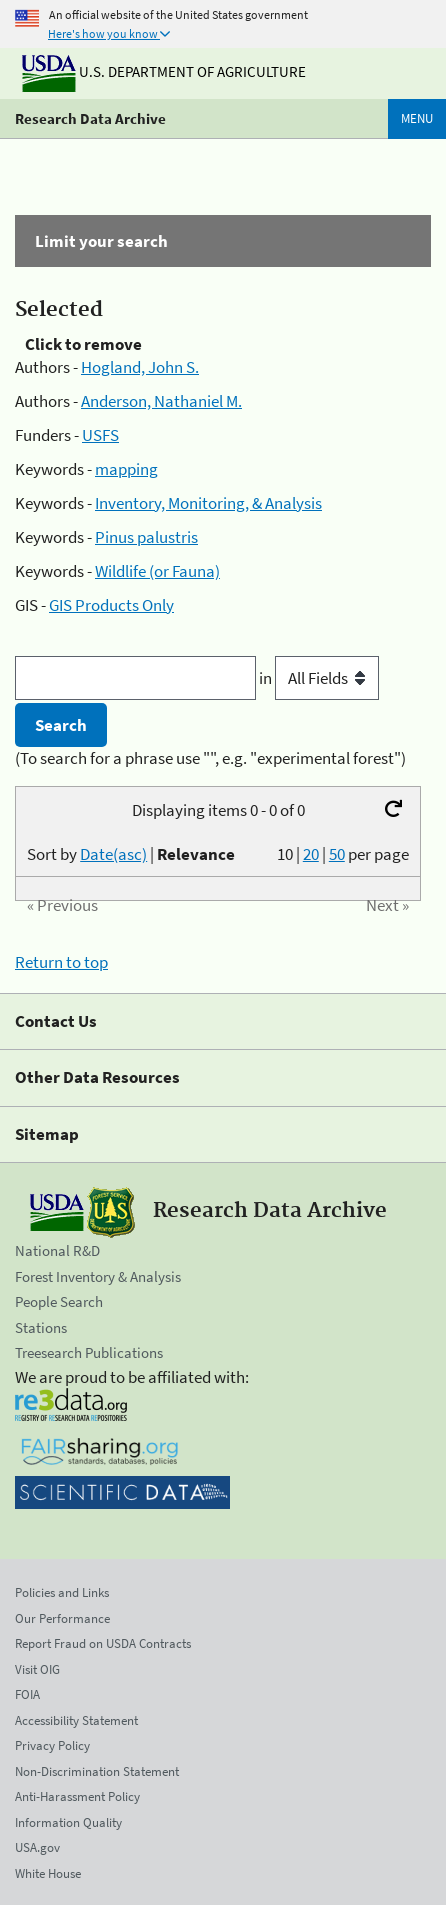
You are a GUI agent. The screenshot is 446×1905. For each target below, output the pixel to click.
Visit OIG (37, 1669)
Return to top (61, 962)
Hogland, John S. (140, 367)
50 (337, 854)
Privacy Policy (52, 1745)
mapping (126, 469)
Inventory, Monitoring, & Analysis (208, 503)
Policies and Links (62, 1592)
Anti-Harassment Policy (77, 1796)
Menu (417, 118)
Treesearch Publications (89, 1352)
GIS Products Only (111, 605)
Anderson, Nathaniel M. (161, 401)
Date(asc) (113, 854)
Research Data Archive (90, 118)
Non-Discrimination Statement (97, 1771)
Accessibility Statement (76, 1720)
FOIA (27, 1694)
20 (311, 854)
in (319, 678)
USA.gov (37, 1847)
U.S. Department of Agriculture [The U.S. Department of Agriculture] (164, 71)
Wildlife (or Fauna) (157, 571)
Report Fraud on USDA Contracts (103, 1643)
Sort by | (131, 854)
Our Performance (62, 1618)
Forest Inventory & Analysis (98, 1276)
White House (48, 1873)
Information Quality (68, 1822)
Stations (41, 1327)
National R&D (57, 1250)
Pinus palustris (146, 537)
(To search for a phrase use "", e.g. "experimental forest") (210, 758)
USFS (100, 435)
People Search (59, 1301)
